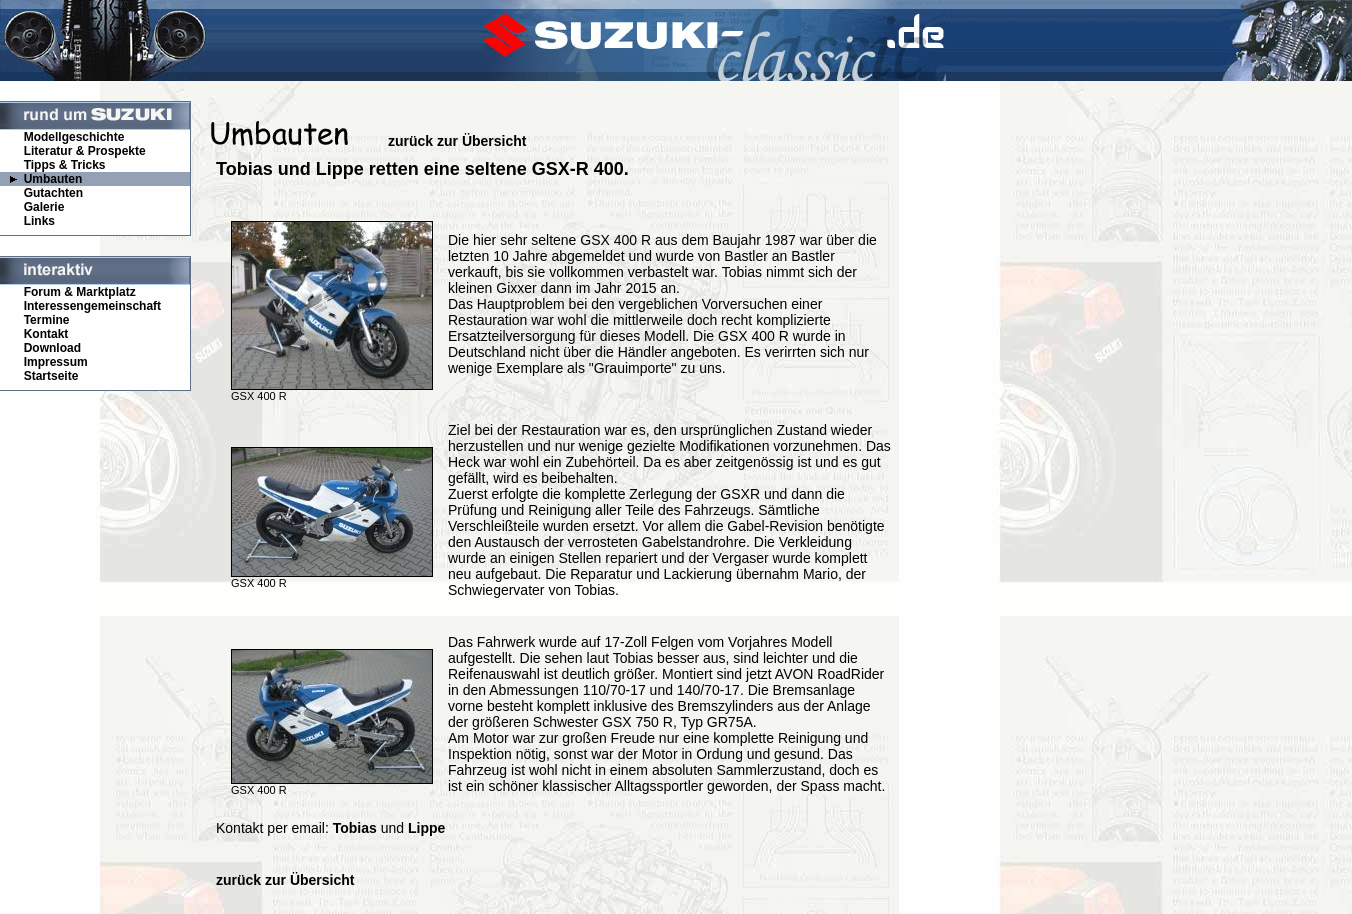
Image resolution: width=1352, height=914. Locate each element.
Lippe (426, 828)
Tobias (355, 828)
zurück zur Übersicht (457, 141)
